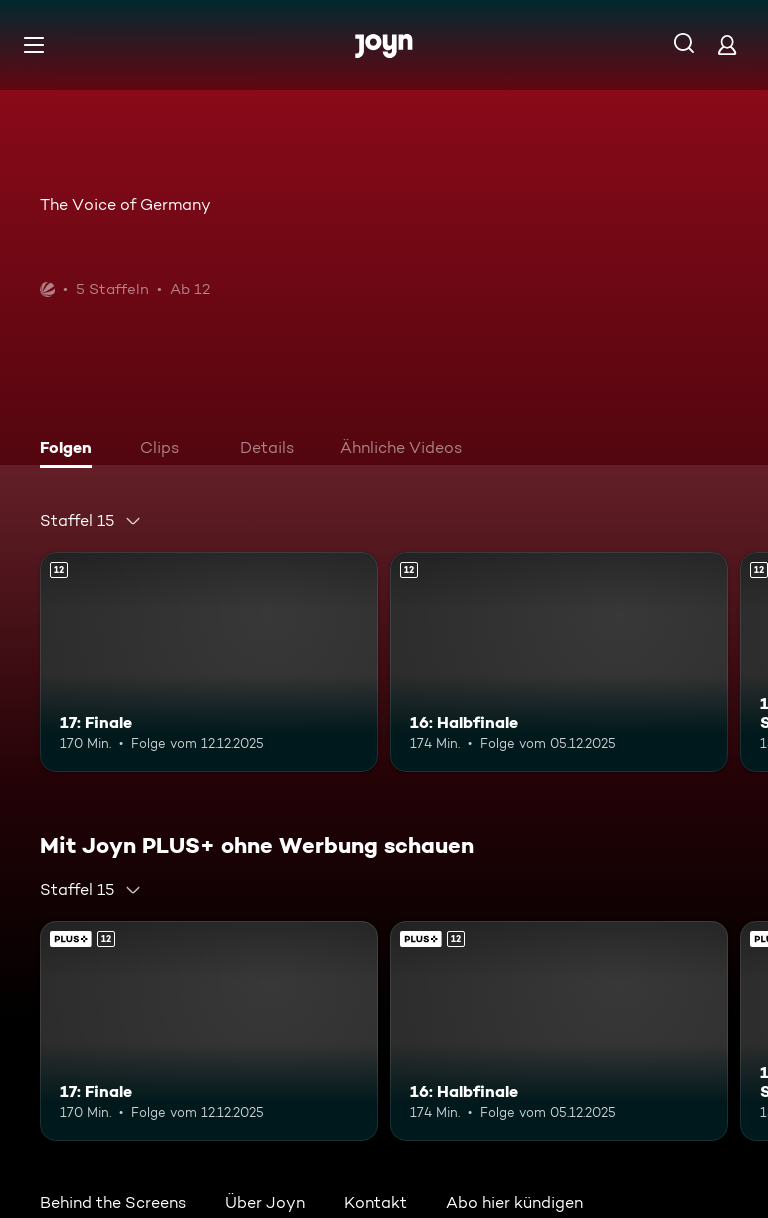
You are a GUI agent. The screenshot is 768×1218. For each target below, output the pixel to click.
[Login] (727, 44)
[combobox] (91, 521)
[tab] (71, 450)
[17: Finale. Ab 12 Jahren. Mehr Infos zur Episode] (209, 662)
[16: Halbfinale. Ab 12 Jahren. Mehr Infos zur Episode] (559, 662)
